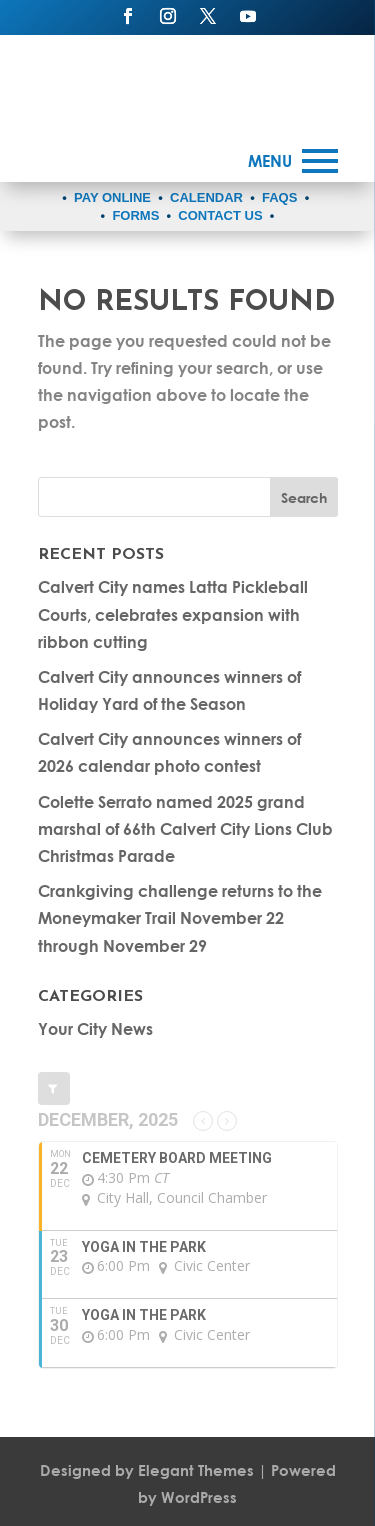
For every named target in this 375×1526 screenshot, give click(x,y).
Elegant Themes (196, 1470)
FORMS (135, 215)
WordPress (199, 1497)
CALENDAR (206, 197)
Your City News (95, 1028)
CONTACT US (220, 215)
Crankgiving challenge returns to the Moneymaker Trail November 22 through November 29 (180, 917)
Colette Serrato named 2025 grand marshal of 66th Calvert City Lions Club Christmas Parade (185, 828)
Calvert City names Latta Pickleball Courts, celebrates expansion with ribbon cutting (173, 613)
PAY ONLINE (112, 197)
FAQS (279, 197)
